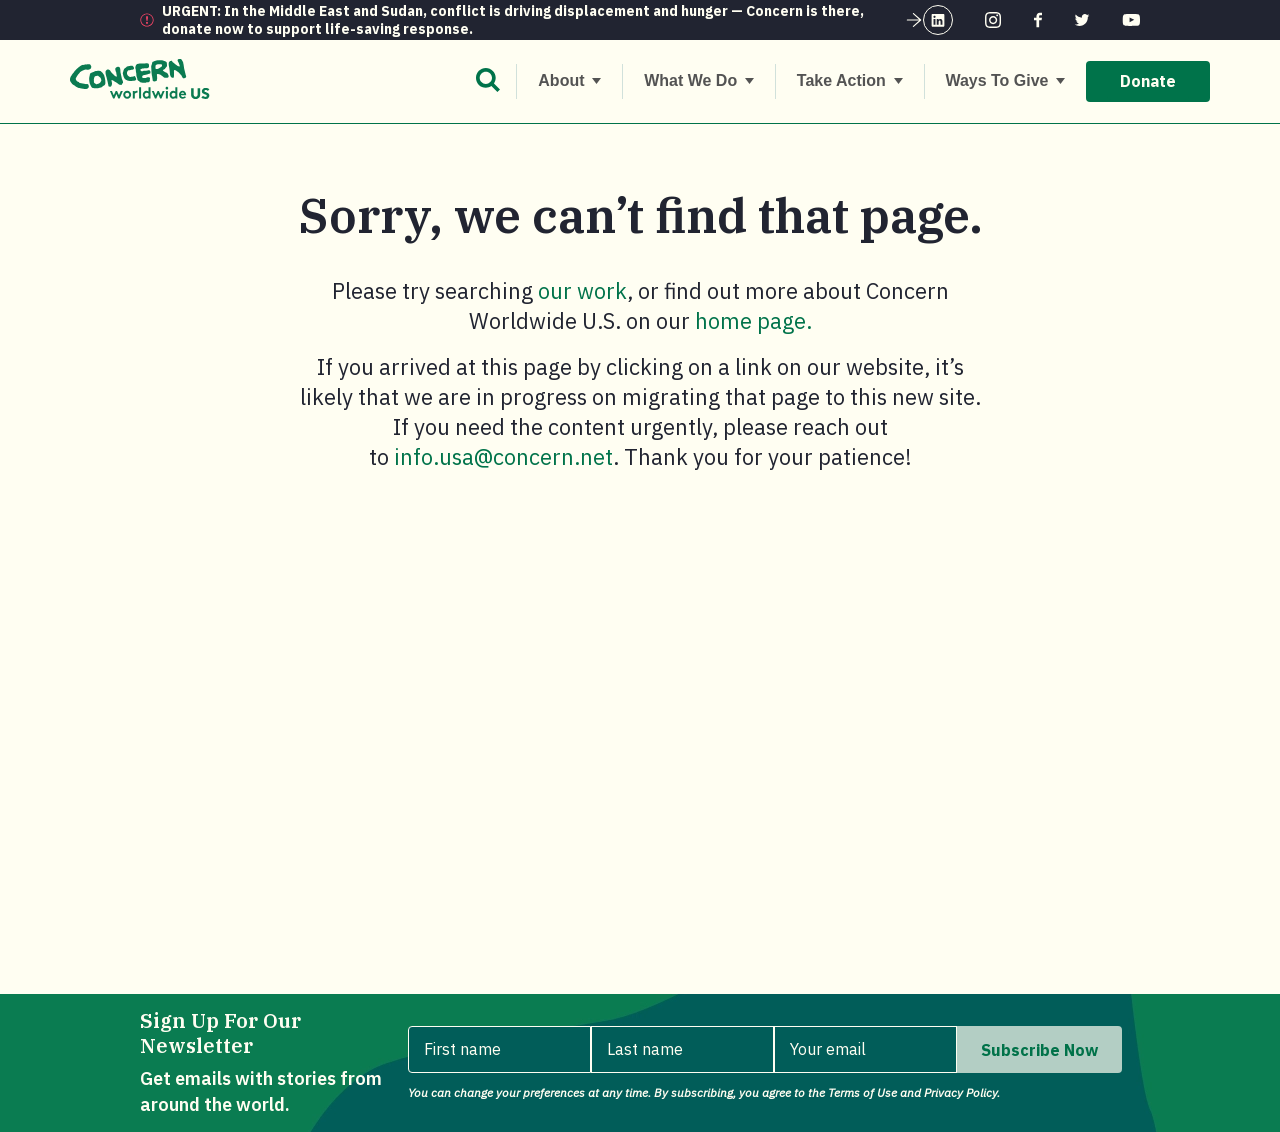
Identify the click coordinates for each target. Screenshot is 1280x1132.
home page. (753, 320)
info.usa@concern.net (503, 456)
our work (582, 290)
